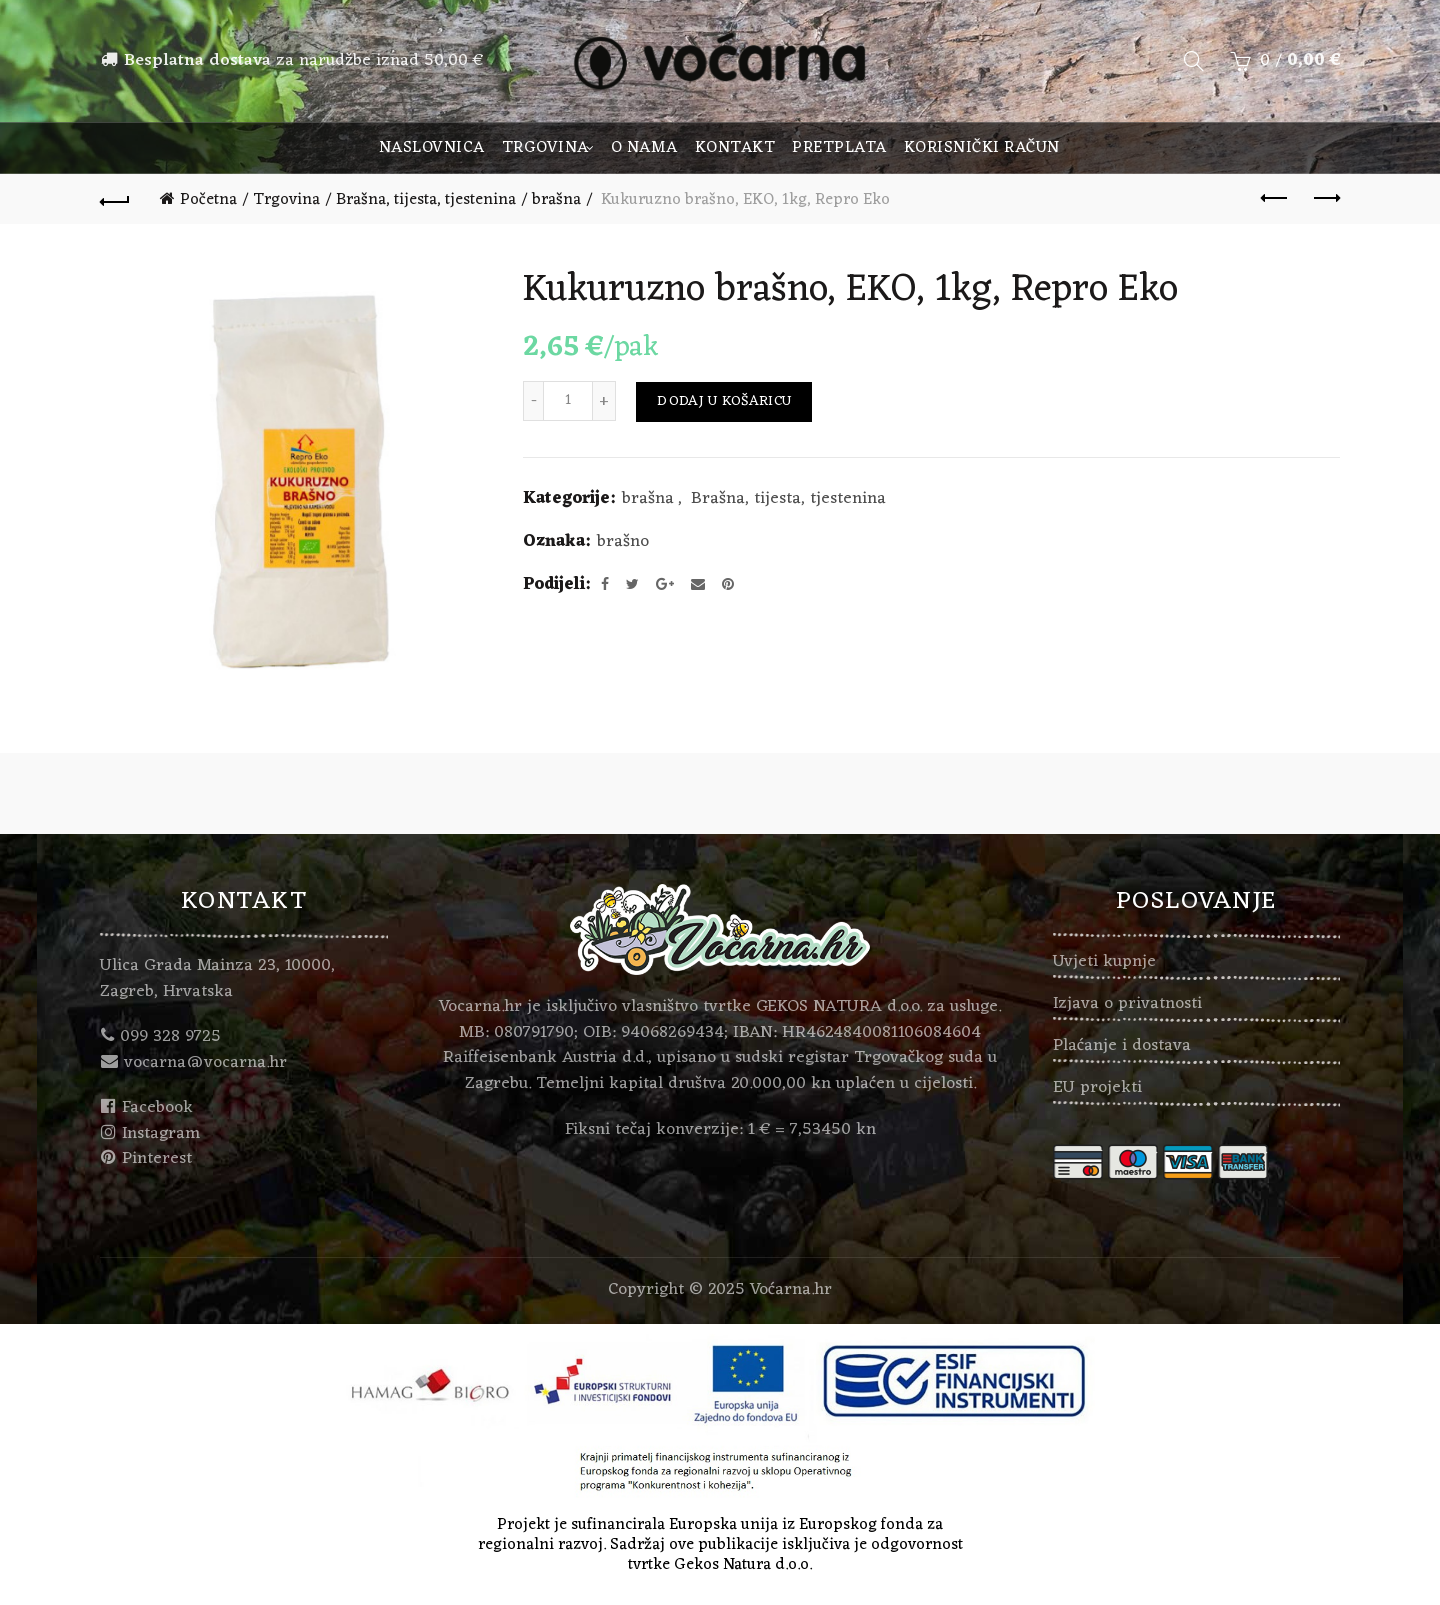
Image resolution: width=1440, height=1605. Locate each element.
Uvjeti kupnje (1104, 962)
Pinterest (157, 1159)
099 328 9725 (170, 1037)
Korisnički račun (982, 148)
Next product (1325, 198)
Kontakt (735, 148)
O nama (644, 148)
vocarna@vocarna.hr (205, 1063)
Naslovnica (432, 148)
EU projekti (1097, 1088)
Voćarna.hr (791, 1290)
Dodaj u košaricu (724, 401)
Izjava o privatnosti (1127, 1004)
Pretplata (839, 148)
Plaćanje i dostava (1122, 1046)
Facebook (157, 1108)
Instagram (161, 1134)
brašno (623, 543)
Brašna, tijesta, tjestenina (426, 200)
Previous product (1275, 198)
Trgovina (545, 148)
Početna (208, 200)
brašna (556, 200)
